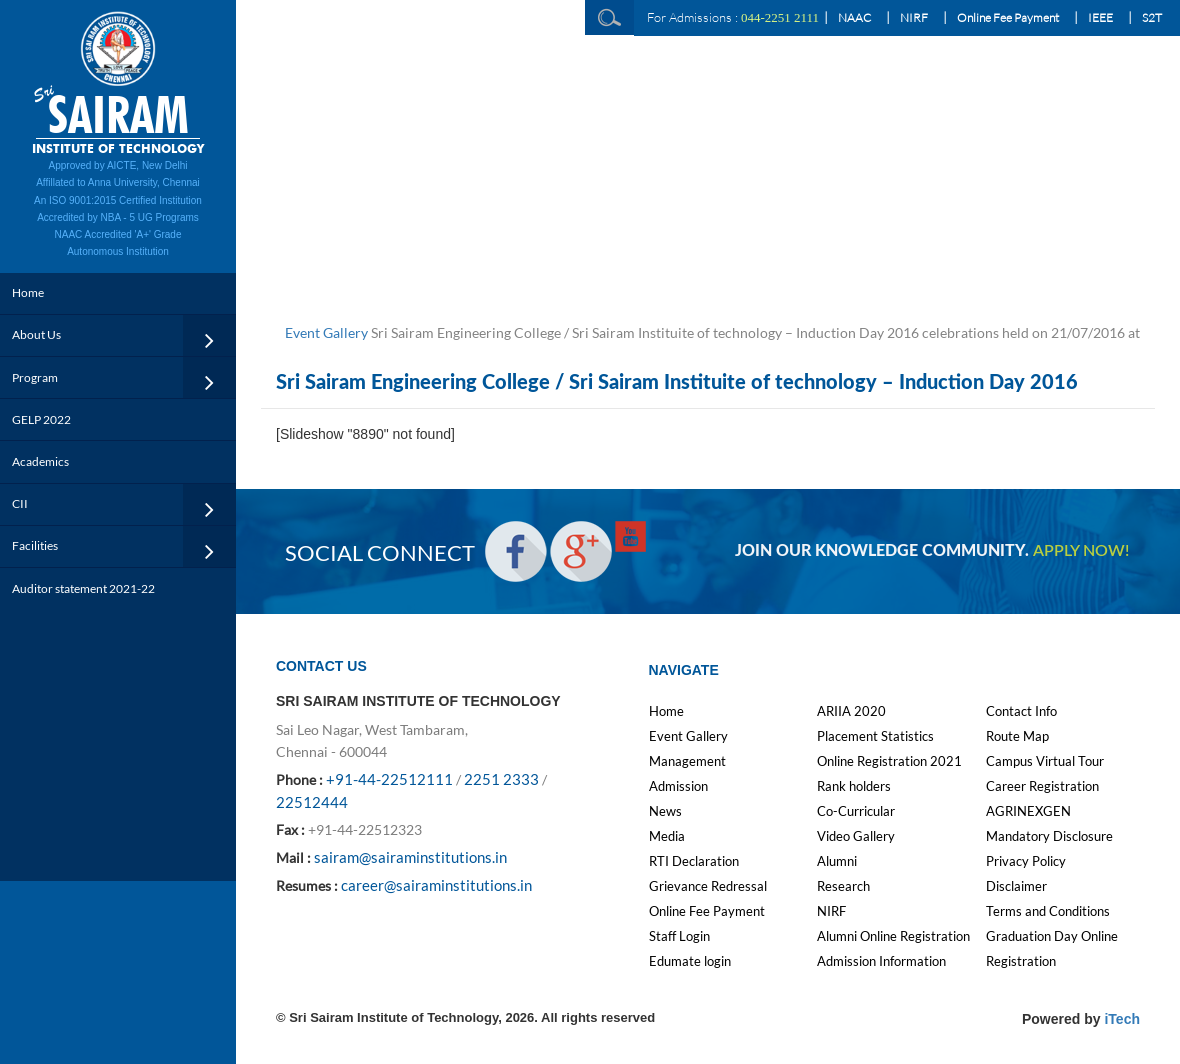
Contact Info (1021, 711)
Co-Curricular (856, 811)
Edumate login (690, 961)
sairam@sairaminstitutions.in (410, 857)
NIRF (914, 17)
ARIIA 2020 (851, 711)
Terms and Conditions (1048, 911)
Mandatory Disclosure (1049, 836)
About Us (36, 334)
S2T (1152, 17)
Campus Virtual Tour (1045, 761)
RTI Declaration (694, 861)
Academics (40, 461)
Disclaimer (1016, 886)
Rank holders (854, 786)
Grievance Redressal (708, 886)
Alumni (837, 861)
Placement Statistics (875, 736)
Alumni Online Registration (893, 936)
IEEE (1100, 17)
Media (667, 836)
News (665, 811)
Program (35, 377)
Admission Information (881, 961)
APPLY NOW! (1081, 551)
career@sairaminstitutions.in (436, 885)
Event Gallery (326, 332)
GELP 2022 (41, 419)
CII (20, 503)
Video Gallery (856, 836)
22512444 (312, 802)
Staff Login (679, 936)
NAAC (854, 17)
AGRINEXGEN (1028, 811)
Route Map (1017, 736)
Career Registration (1042, 786)
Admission (678, 786)
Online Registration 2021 (889, 761)
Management (687, 761)
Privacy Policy (1026, 861)
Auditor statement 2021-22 (83, 588)
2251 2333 (501, 779)
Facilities (35, 545)
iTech (1122, 1019)
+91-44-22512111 (389, 779)
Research (843, 886)
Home (28, 292)
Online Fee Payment (1008, 17)
